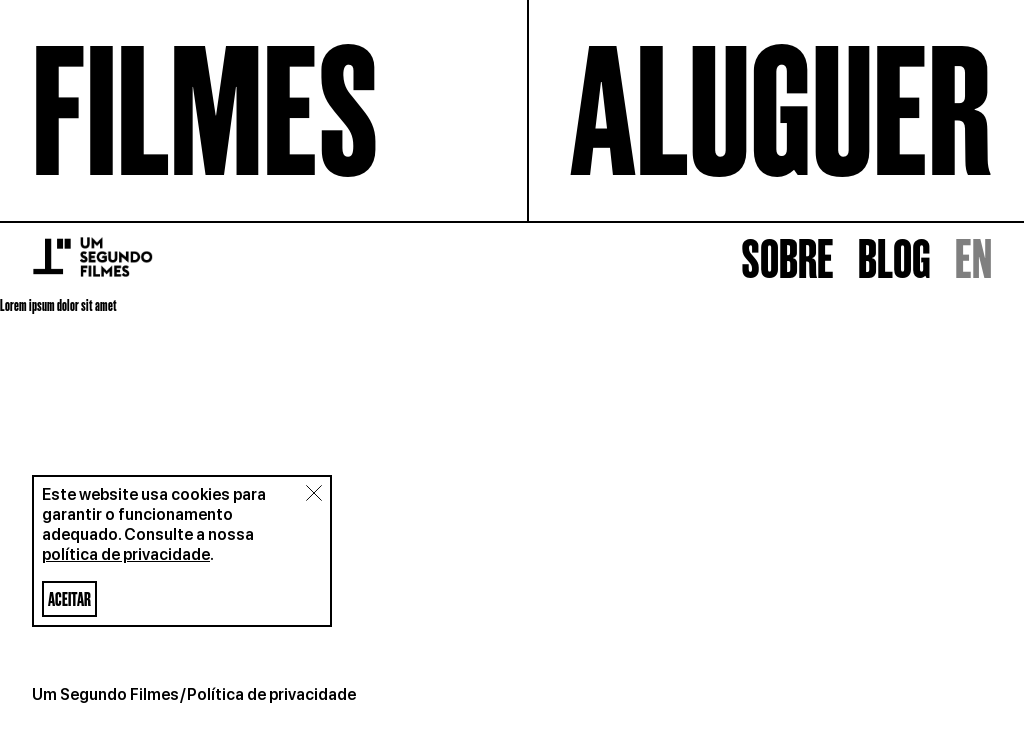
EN (973, 694)
